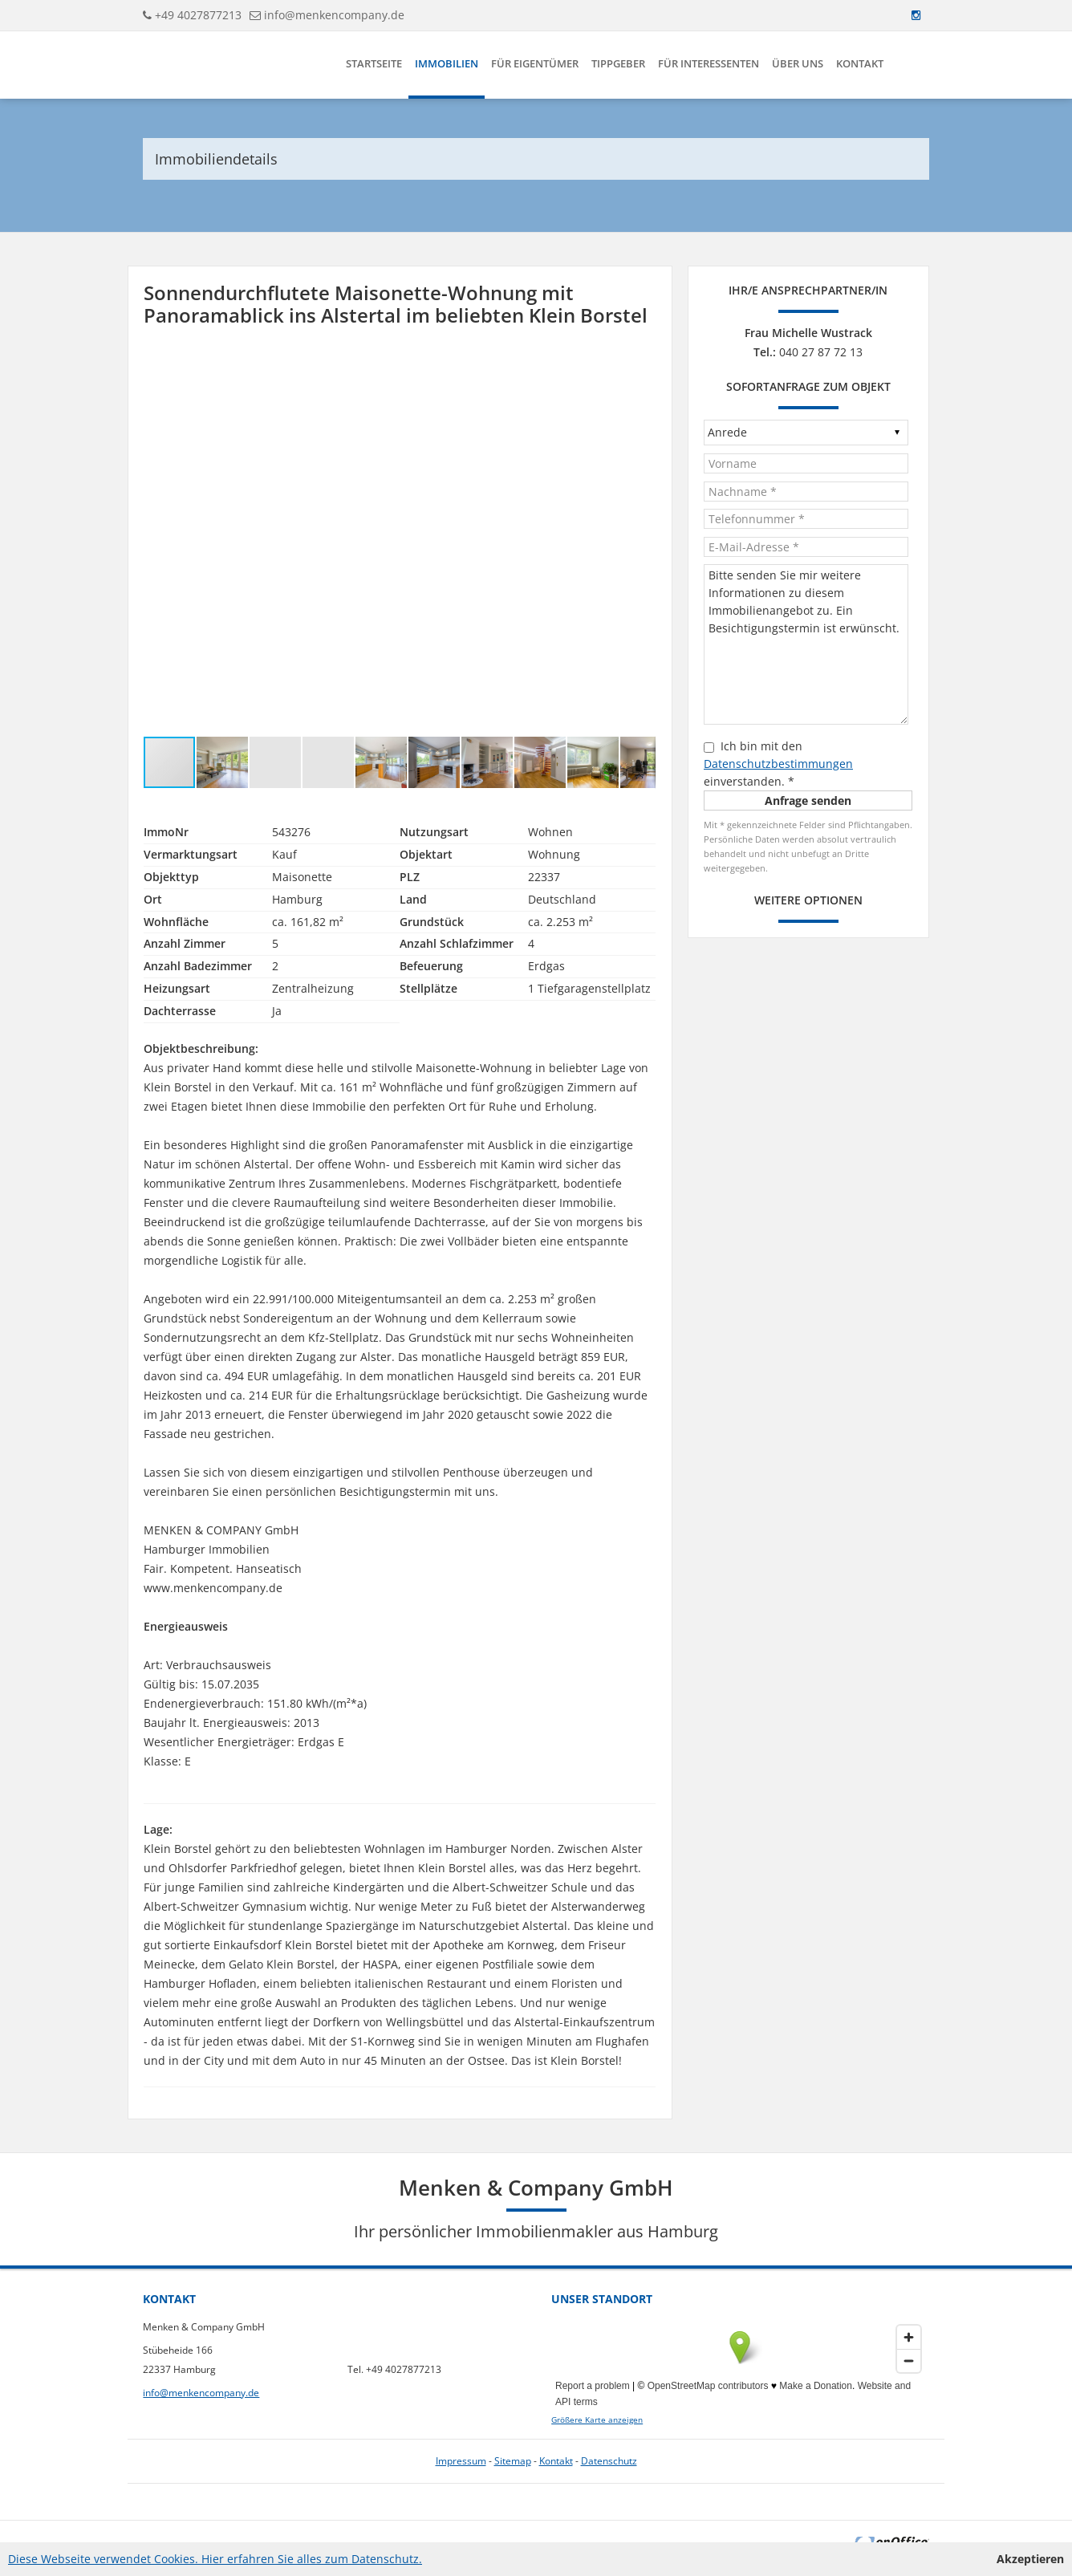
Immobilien (446, 63)
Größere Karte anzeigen (597, 2420)
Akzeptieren (1030, 2558)
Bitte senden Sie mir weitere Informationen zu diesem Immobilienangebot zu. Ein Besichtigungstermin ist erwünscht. (806, 644)
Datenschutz (609, 2461)
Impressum (461, 2461)
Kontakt (859, 63)
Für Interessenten (708, 63)
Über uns (797, 63)
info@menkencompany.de (334, 14)
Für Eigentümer (535, 63)
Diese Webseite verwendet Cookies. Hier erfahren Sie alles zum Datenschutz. (215, 2558)
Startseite (374, 63)
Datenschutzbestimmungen (778, 763)
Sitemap (512, 2461)
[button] (641, 365)
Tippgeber (618, 63)
